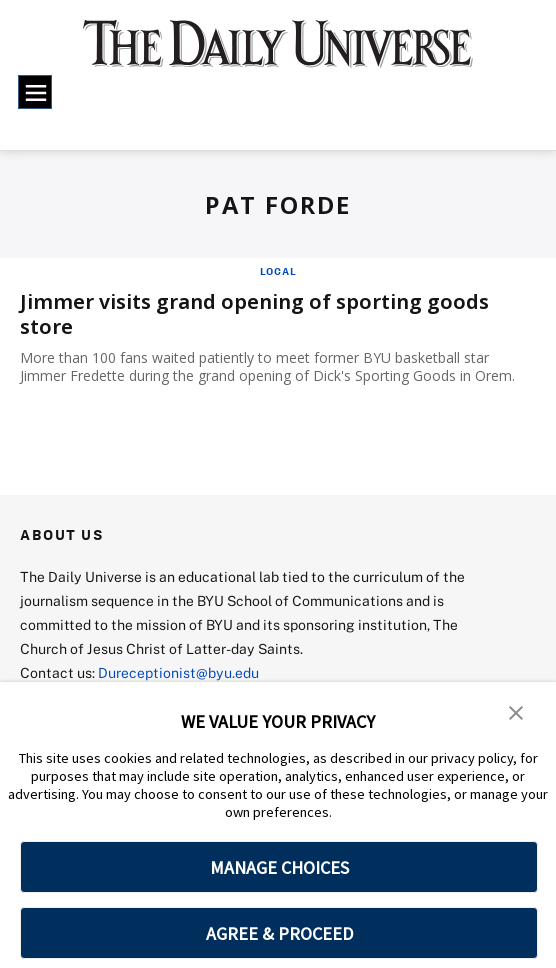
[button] (516, 711)
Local (278, 271)
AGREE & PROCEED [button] (279, 933)
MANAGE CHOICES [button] (279, 867)
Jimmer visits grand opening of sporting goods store (254, 314)
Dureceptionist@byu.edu (178, 672)
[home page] (277, 54)
